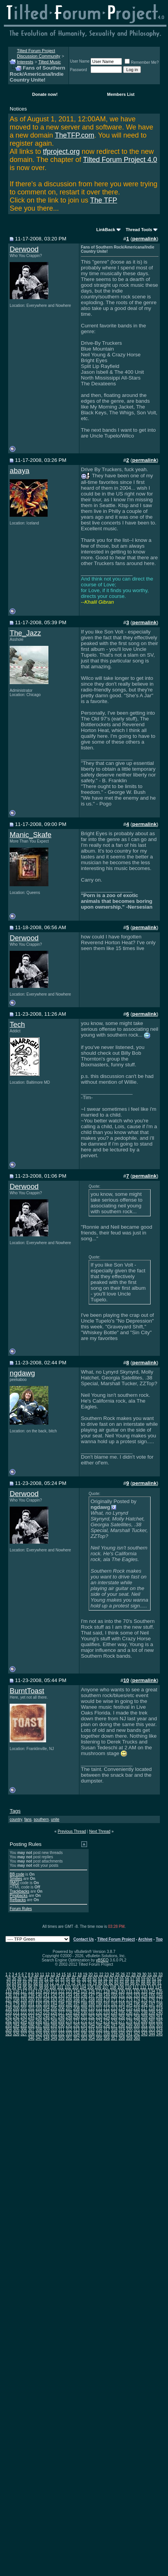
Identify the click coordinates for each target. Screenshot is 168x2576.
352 (76, 2038)
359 (129, 2038)
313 (76, 2030)
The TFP (103, 200)
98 (41, 1987)
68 (35, 1983)
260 (152, 2017)
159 (24, 2000)
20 (90, 1974)
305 (16, 2030)
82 (111, 1983)
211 (99, 2008)
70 (46, 1983)
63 (9, 1983)
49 (89, 1979)
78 (89, 1983)
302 (152, 2025)
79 (95, 1983)
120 (46, 1991)
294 (91, 2025)
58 (138, 1979)
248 (61, 2017)
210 (91, 2008)
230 (84, 2013)
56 (127, 1979)
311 (61, 2030)
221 (16, 2013)
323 (152, 2030)
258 (137, 2017)
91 (159, 1983)
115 (8, 1991)
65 (19, 1983)
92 (9, 1987)
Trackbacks (19, 1891)
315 (91, 2030)
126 (91, 1991)
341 (129, 2034)
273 (91, 2021)
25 (117, 1974)
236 (129, 2013)
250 (76, 2017)
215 (129, 2008)
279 (137, 2021)
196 (144, 2004)
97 (35, 1987)
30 (144, 1974)
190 (99, 2004)
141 (46, 1996)
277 (121, 2021)
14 (58, 1974)
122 (61, 1991)
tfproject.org (61, 151)
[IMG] (14, 1883)
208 (76, 2008)
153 (137, 1996)
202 (31, 2008)
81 (105, 1983)
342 (137, 2034)
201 (24, 2008)
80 (100, 1983)
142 (54, 1996)
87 (138, 1983)
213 (114, 2008)
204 (46, 2008)
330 (46, 2034)
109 (120, 1987)
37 (24, 1979)
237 (137, 2013)
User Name (80, 61)
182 (39, 2004)
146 (84, 1996)
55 (122, 1979)
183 (46, 2004)
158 (16, 2000)
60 (148, 1979)
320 (129, 2030)
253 (99, 2017)
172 (121, 2000)
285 (24, 2025)
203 (39, 2008)
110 (128, 1987)
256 (121, 2017)
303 (159, 2025)
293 (84, 2025)
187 (76, 2004)
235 (121, 2013)
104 (83, 1987)
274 (99, 2021)
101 (60, 1987)
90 (154, 1983)
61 (154, 1979)
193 (121, 2004)
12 (47, 1974)
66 (24, 1983)
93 (14, 1987)
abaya (19, 471)
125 (84, 1991)
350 (61, 2038)
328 (31, 2034)
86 (132, 1983)
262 (8, 2021)
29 (139, 1974)
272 (84, 2021)
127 (99, 1991)
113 (150, 1987)
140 (39, 1996)
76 (79, 1983)
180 (24, 2004)
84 (122, 1983)
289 (54, 2025)
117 (24, 1991)
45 (68, 1979)
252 (91, 2017)
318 (114, 2030)
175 (144, 2000)
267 (46, 2021)
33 (160, 1974)
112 (143, 1987)
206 (61, 2008)
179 (16, 2004)
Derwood (24, 249)
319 (121, 2030)
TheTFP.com (74, 135)
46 (73, 1979)
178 (8, 2004)
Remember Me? (142, 62)
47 (79, 1979)
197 (152, 2004)
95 (24, 1987)
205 (54, 2008)
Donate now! (45, 94)
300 (137, 2025)
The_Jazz (25, 633)
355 (99, 2038)
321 (137, 2030)
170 (106, 2000)
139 (31, 1996)
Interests (25, 62)
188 (84, 2004)
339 (114, 2034)
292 (76, 2025)
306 (24, 2030)
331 (54, 2034)
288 (46, 2025)
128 (106, 1991)
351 (69, 2038)
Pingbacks (18, 1895)
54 (116, 1979)
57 (132, 1979)
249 (69, 2017)
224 (39, 2013)
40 (41, 1979)
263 (16, 2021)
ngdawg (22, 1373)
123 (69, 1991)
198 (159, 2004)
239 (152, 2013)
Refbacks (18, 1900)
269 (61, 2021)
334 (76, 2034)
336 (91, 2034)
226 (54, 2013)
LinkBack (105, 229)
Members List (121, 94)
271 (76, 2021)
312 (69, 2030)
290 (61, 2025)
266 (39, 2021)
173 (129, 2000)
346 (31, 2038)
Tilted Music (49, 62)
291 (69, 2025)
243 (24, 2017)
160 (31, 2000)
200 (16, 2008)
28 (133, 1974)
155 (152, 1996)
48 (84, 1979)
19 (85, 1974)
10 (36, 1974)
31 (149, 1974)
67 (30, 1983)
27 (128, 1974)
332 (61, 2034)
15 (64, 1974)
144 (69, 1996)
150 (114, 1996)
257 (129, 2017)
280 (144, 2021)
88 (143, 1983)
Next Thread (99, 1831)
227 (61, 2013)
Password (78, 70)
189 (91, 2004)
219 (159, 2008)
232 (99, 2013)
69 (41, 1983)
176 (152, 2000)
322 (144, 2030)
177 (159, 2000)
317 (106, 2030)
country (16, 1819)
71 (52, 1983)
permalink (144, 239)
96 (30, 1987)
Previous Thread (72, 1831)
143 (61, 1996)
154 (144, 1996)
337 (99, 2034)
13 (53, 1974)
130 (121, 1991)
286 (31, 2025)
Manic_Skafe (30, 835)
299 (129, 2025)
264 (24, 2021)
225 (46, 2013)
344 (152, 2034)
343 (144, 2034)
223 (31, 2013)
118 (31, 1991)
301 (144, 2025)
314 (84, 2030)
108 (113, 1987)
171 (114, 2000)
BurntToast (27, 1691)
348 (46, 2038)
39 (35, 1979)
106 (98, 1987)
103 (75, 1987)
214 (121, 2008)
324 (159, 2030)
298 (121, 2025)
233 (106, 2013)
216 (137, 2008)
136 (8, 1996)
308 (39, 2030)
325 (8, 2034)
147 (91, 1996)
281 (152, 2021)
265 (31, 2021)
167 (84, 2000)
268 (54, 2021)
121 (54, 1991)
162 (46, 2000)
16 (69, 1974)
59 (143, 1979)
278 (129, 2021)
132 (137, 1991)
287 (39, 2025)
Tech (17, 1024)
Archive (145, 1939)
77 (84, 1983)
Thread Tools (139, 229)
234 (114, 2013)
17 (74, 1974)
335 (84, 2034)
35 (14, 1979)
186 (69, 2004)
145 (76, 1996)
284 (16, 2025)
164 (61, 2000)
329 (39, 2034)
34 (9, 1979)
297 (114, 2025)
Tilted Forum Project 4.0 (120, 159)
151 (121, 1996)
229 (76, 2013)
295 (99, 2025)
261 (159, 2017)
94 (19, 1987)
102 (68, 1987)
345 (159, 2034)
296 (106, 2025)
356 (106, 2038)
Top (159, 1939)
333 (69, 2034)
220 (8, 2013)
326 (16, 2034)
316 (99, 2030)
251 (84, 2017)
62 (159, 1979)
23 (107, 1974)
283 (8, 2025)
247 (54, 2017)
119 (39, 1991)
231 (91, 2013)
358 (121, 2038)
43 (57, 1979)
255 (114, 2017)
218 (152, 2008)
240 (159, 2013)
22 (101, 1974)
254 (106, 2017)
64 (14, 1983)
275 (106, 2021)
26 (123, 1974)
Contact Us (84, 1939)
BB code (17, 1874)
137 (16, 1996)
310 (54, 2030)
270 (69, 2021)
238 (144, 2013)
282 (159, 2021)
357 (114, 2038)
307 (31, 2030)
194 (129, 2004)
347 (39, 2038)
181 (31, 2004)
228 (69, 2013)
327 (24, 2034)
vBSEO (102, 1960)
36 (19, 1979)
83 (116, 1983)
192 (114, 2004)
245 (39, 2017)
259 (144, 2017)
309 (46, 2030)
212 (106, 2008)
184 (54, 2004)
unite (55, 1819)
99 (46, 1987)
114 (158, 1987)
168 (91, 2000)
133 (144, 1991)
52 (105, 1979)
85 (127, 1983)
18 (79, 1974)
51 (100, 1979)
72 (57, 1983)
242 (16, 2017)
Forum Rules (21, 1909)
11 (42, 1974)
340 (121, 2034)
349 (54, 2038)
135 (159, 1991)
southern (41, 1819)
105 (90, 1987)
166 (76, 2000)
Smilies (16, 1878)
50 (95, 1979)
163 (54, 2000)
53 (111, 1979)
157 (8, 2000)
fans (28, 1819)
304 (8, 2030)
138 (24, 1996)
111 (135, 1987)
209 (84, 2008)
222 (24, 2013)
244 (31, 2017)
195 (137, 2004)
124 (76, 1991)
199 (8, 2008)
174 (137, 2000)
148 (99, 1996)
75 (73, 1983)
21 (96, 1974)
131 (129, 1991)
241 (8, 2017)
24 (112, 1974)
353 (84, 2038)
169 (99, 2000)
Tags (15, 1811)
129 (114, 1991)
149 (106, 1996)
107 (105, 1987)
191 (106, 2004)
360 (137, 2038)
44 (62, 1979)
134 (152, 1991)
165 (69, 2000)
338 (106, 2034)
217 (144, 2008)
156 (159, 1996)
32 (155, 1974)
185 (61, 2004)
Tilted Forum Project (116, 1939)
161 (39, 2000)
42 (52, 1979)
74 (68, 1983)
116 (16, 1991)
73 (62, 1983)
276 (114, 2021)
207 (69, 2008)
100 (53, 1987)
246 (46, 2017)
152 (129, 1996)
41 (46, 1979)
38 (30, 1979)
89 (148, 1983)
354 (91, 2038)
